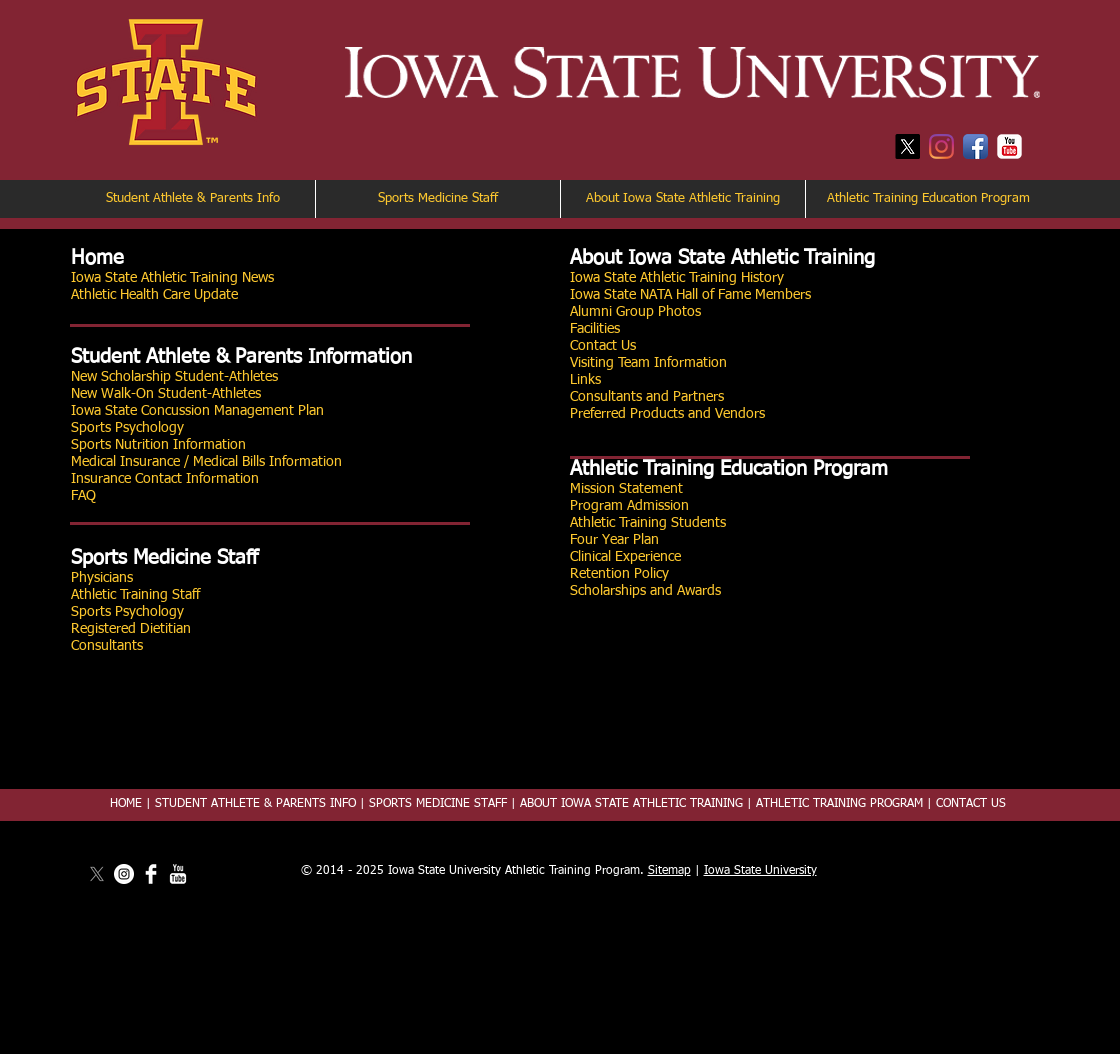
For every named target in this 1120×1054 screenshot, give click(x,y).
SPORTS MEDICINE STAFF (438, 804)
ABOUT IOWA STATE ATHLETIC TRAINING (629, 804)
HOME (126, 804)
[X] (907, 146)
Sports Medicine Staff (164, 558)
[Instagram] (941, 146)
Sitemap (669, 871)
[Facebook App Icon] (975, 146)
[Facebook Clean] (151, 874)
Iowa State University (760, 871)
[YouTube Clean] (178, 874)
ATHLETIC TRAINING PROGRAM (839, 804)
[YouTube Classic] (1009, 146)
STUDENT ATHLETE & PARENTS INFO (255, 804)
